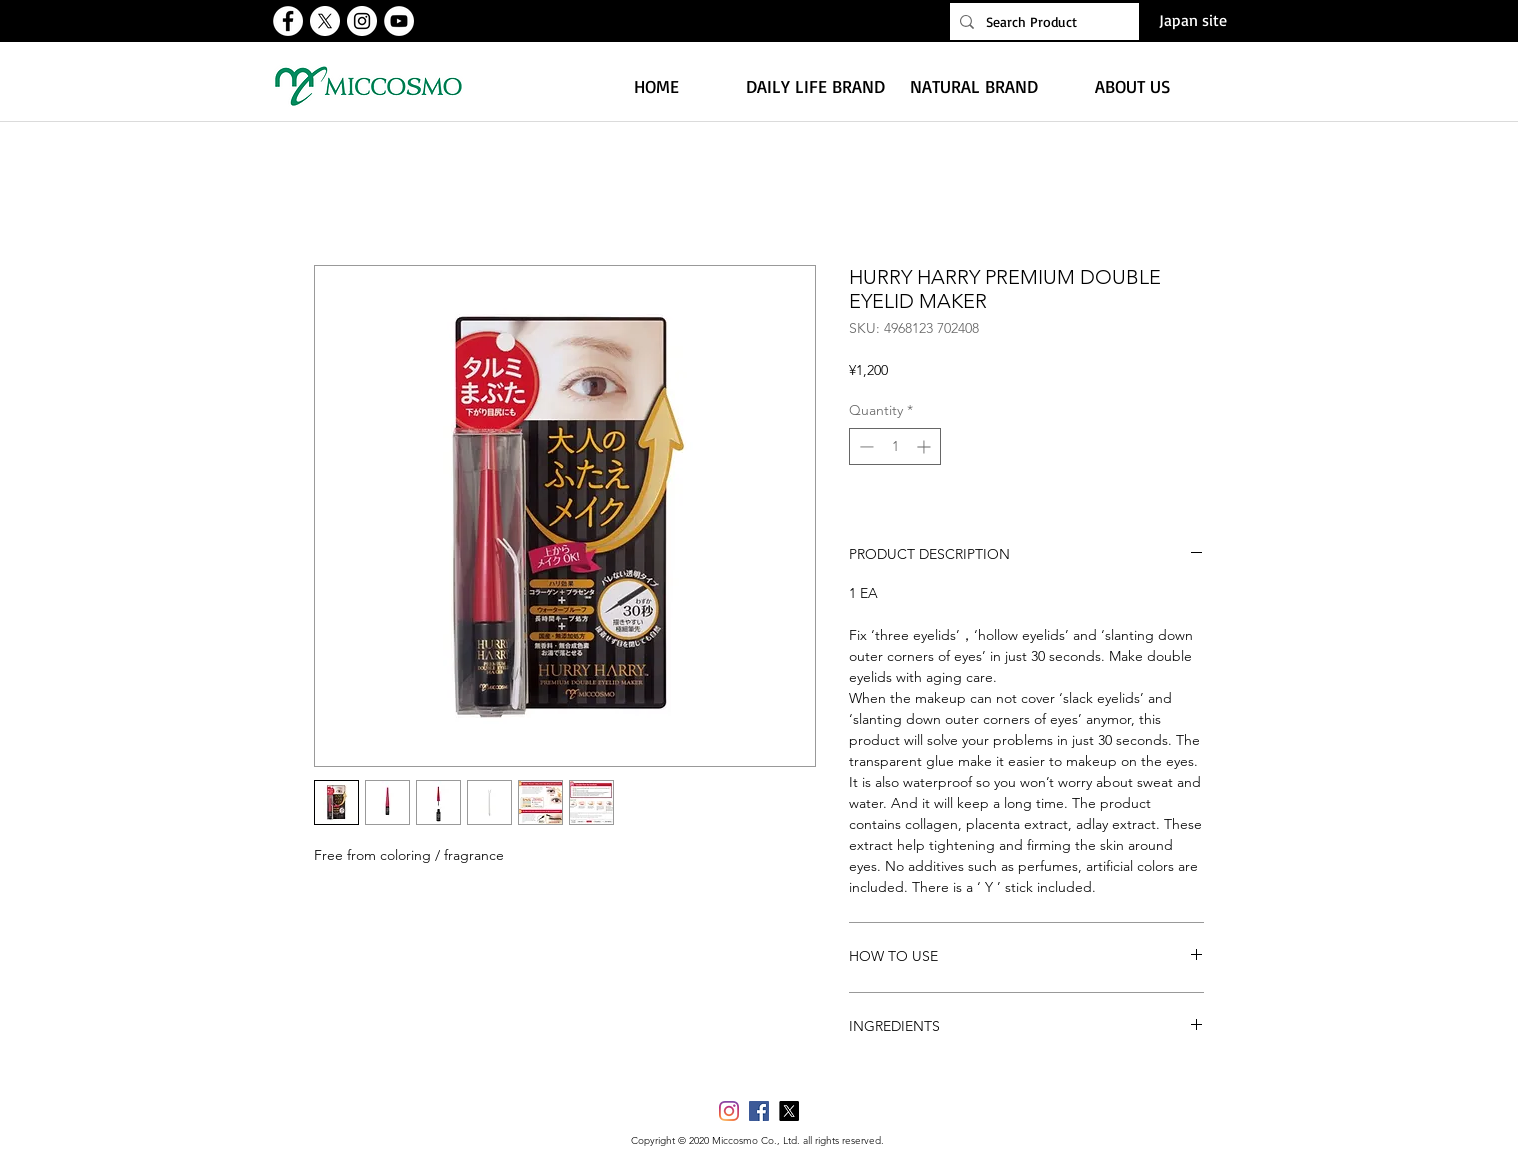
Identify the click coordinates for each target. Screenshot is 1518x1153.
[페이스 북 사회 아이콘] (759, 1111)
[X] (325, 21)
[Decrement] (864, 446)
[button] (815, 86)
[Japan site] (1193, 20)
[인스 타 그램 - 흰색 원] (362, 21)
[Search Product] (1041, 21)
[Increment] (925, 446)
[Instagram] (729, 1111)
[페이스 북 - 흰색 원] (288, 21)
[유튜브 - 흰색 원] (399, 21)
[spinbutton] (895, 446)
